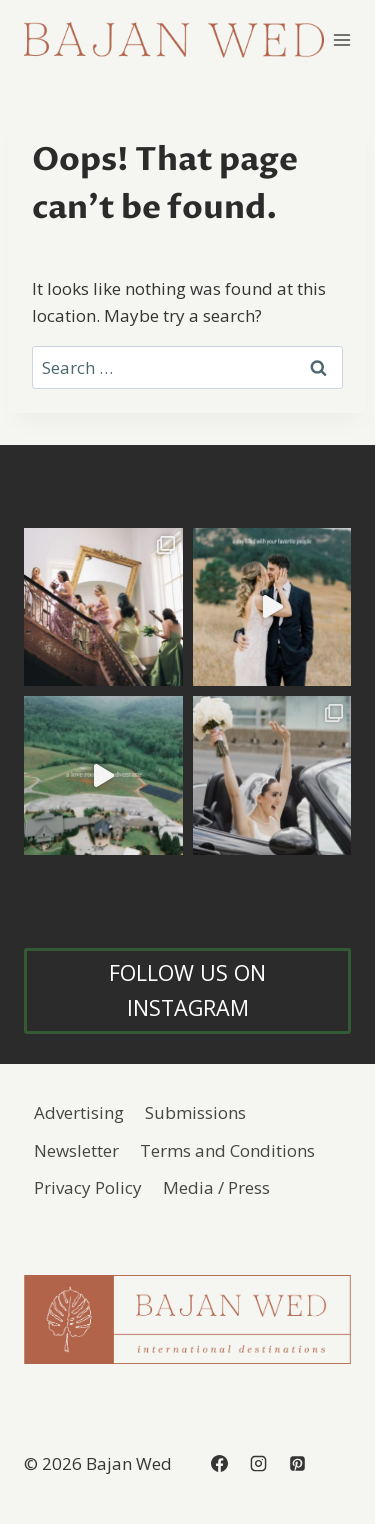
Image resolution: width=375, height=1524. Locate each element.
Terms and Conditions (227, 1150)
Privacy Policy (88, 1187)
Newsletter (76, 1150)
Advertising (79, 1112)
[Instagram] (258, 1463)
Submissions (195, 1112)
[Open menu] (342, 39)
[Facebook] (219, 1463)
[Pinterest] (297, 1463)
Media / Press (216, 1187)
